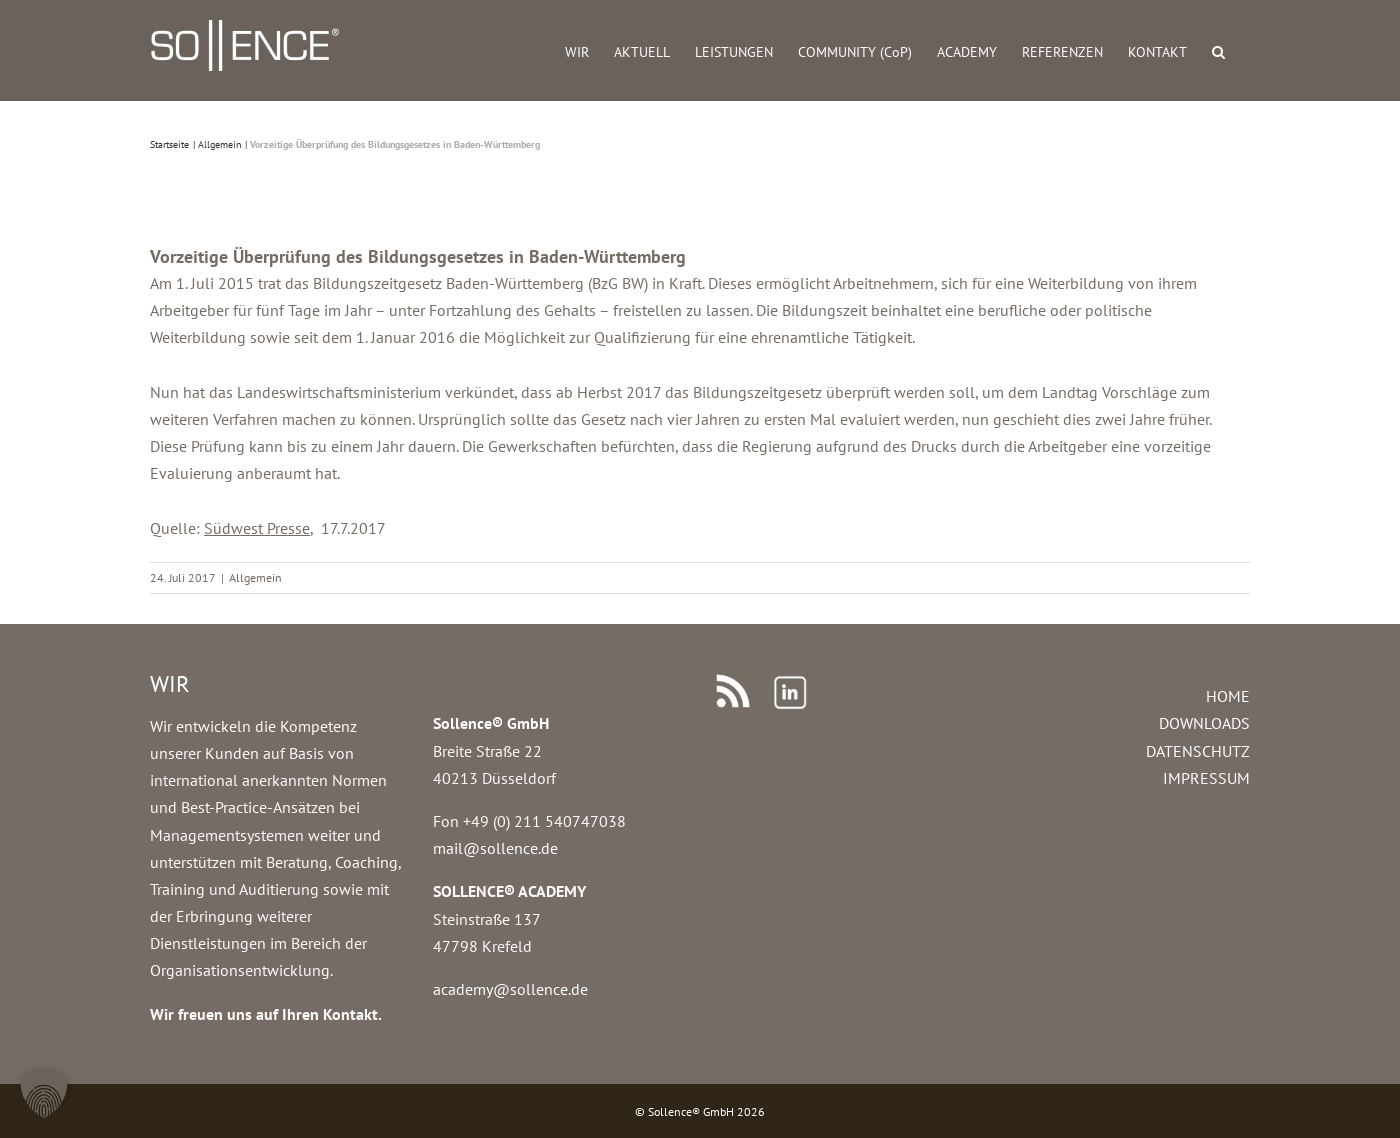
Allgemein (255, 577)
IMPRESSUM (1206, 778)
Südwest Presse (257, 528)
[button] (1218, 50)
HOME (1228, 696)
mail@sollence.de (495, 848)
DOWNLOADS (1204, 723)
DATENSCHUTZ (1198, 751)
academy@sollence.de (510, 989)
